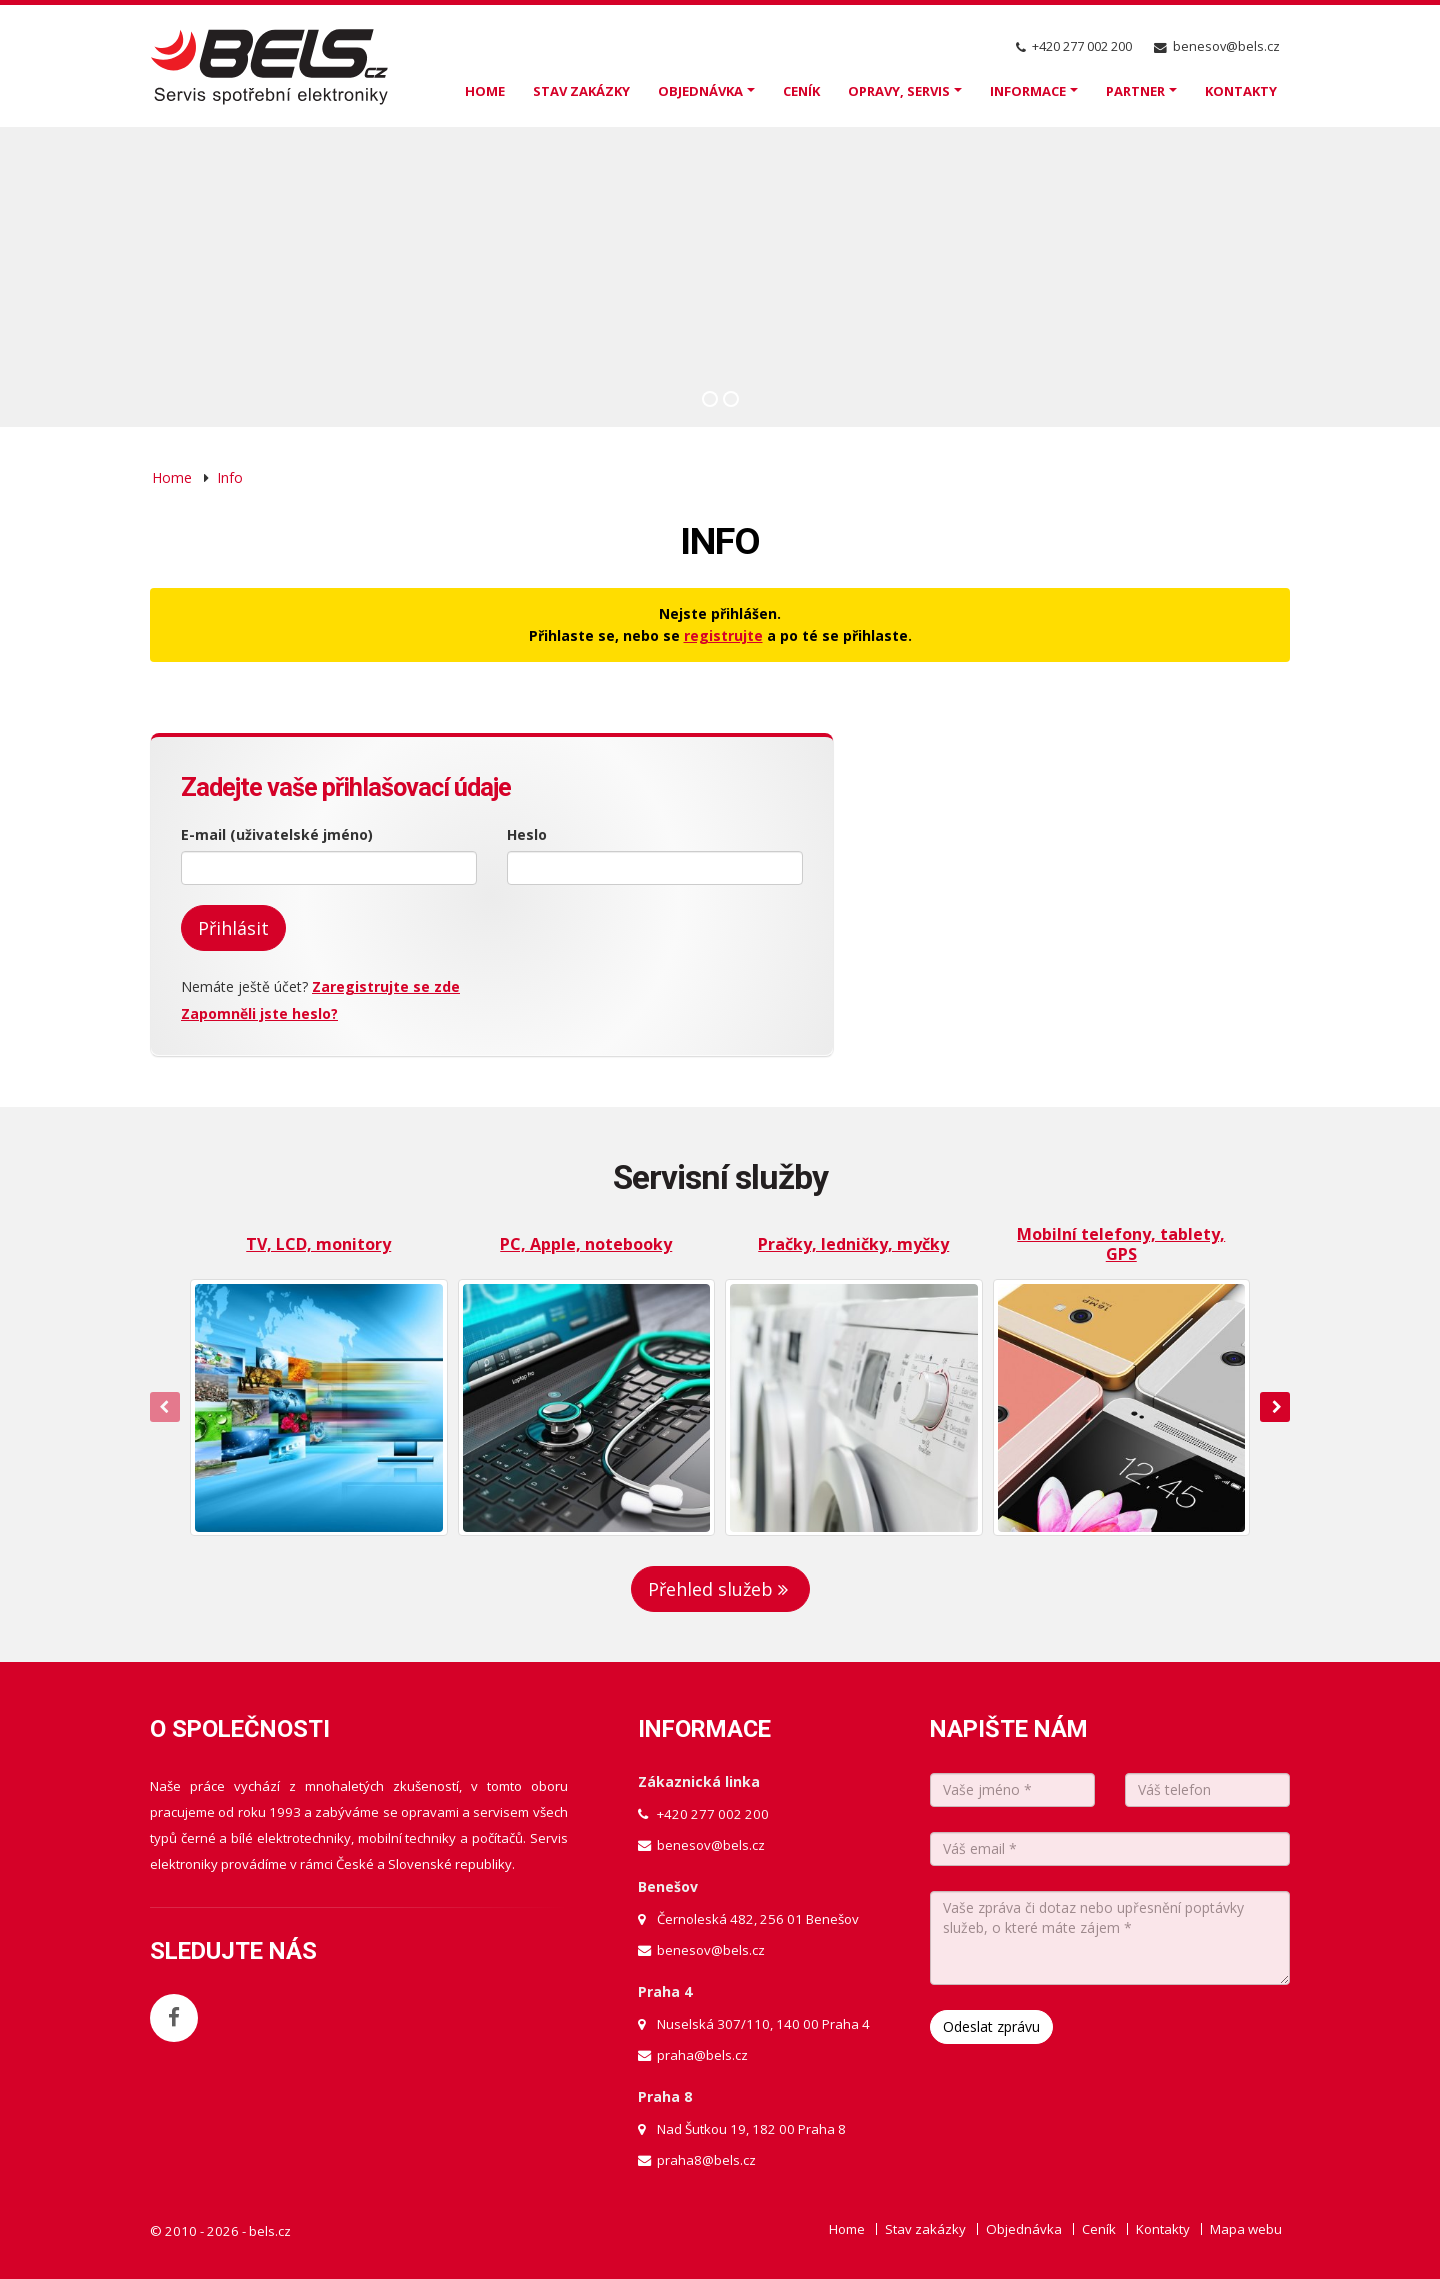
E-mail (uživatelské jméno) (277, 834)
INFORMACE (1028, 91)
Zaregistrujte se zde (386, 986)
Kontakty (1163, 2229)
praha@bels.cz (702, 2055)
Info (230, 477)
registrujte (723, 635)
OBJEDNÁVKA (700, 91)
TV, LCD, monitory (318, 1244)
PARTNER (1135, 91)
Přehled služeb (720, 1589)
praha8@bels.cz (706, 2160)
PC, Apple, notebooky (586, 1244)
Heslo (527, 834)
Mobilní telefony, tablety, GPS (1121, 1244)
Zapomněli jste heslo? (259, 1013)
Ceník (1099, 2229)
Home (172, 477)
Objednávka (1024, 2229)
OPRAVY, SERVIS (899, 91)
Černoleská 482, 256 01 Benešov (758, 1919)
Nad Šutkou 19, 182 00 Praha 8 (751, 2129)
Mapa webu (1246, 2229)
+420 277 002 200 (1082, 46)
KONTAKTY (1241, 91)
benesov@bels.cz (1226, 46)
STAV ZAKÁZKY (581, 91)
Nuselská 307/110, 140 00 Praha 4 (763, 2024)
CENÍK (801, 91)
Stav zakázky (925, 2229)
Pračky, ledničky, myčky (853, 1244)
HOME (485, 91)
